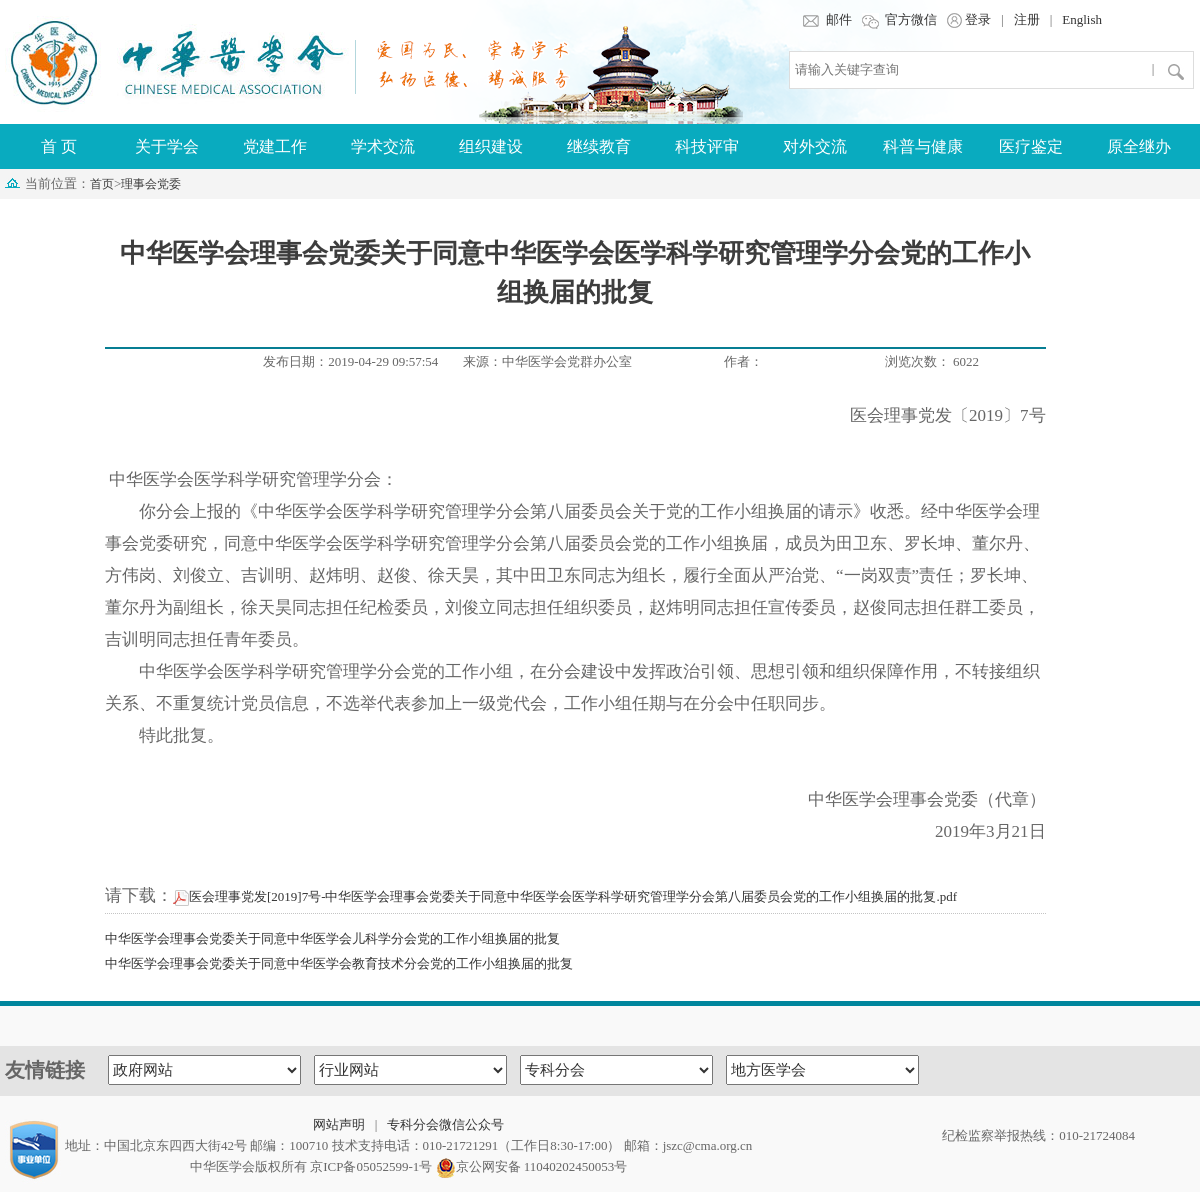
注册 (1027, 19)
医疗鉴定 (1031, 146)
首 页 (59, 146)
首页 (102, 184)
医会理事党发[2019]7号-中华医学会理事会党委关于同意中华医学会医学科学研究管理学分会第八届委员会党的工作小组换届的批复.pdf (565, 896)
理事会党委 (151, 184)
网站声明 (339, 1124)
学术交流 (383, 146)
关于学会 (167, 146)
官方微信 (899, 19)
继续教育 (599, 146)
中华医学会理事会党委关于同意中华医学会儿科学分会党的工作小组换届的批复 (332, 938)
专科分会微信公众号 (445, 1124)
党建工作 (275, 146)
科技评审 (707, 146)
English (1082, 19)
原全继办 (1139, 146)
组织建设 (491, 146)
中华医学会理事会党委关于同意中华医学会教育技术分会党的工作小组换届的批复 (339, 963)
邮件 (826, 19)
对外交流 (815, 146)
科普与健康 (923, 146)
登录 (969, 19)
